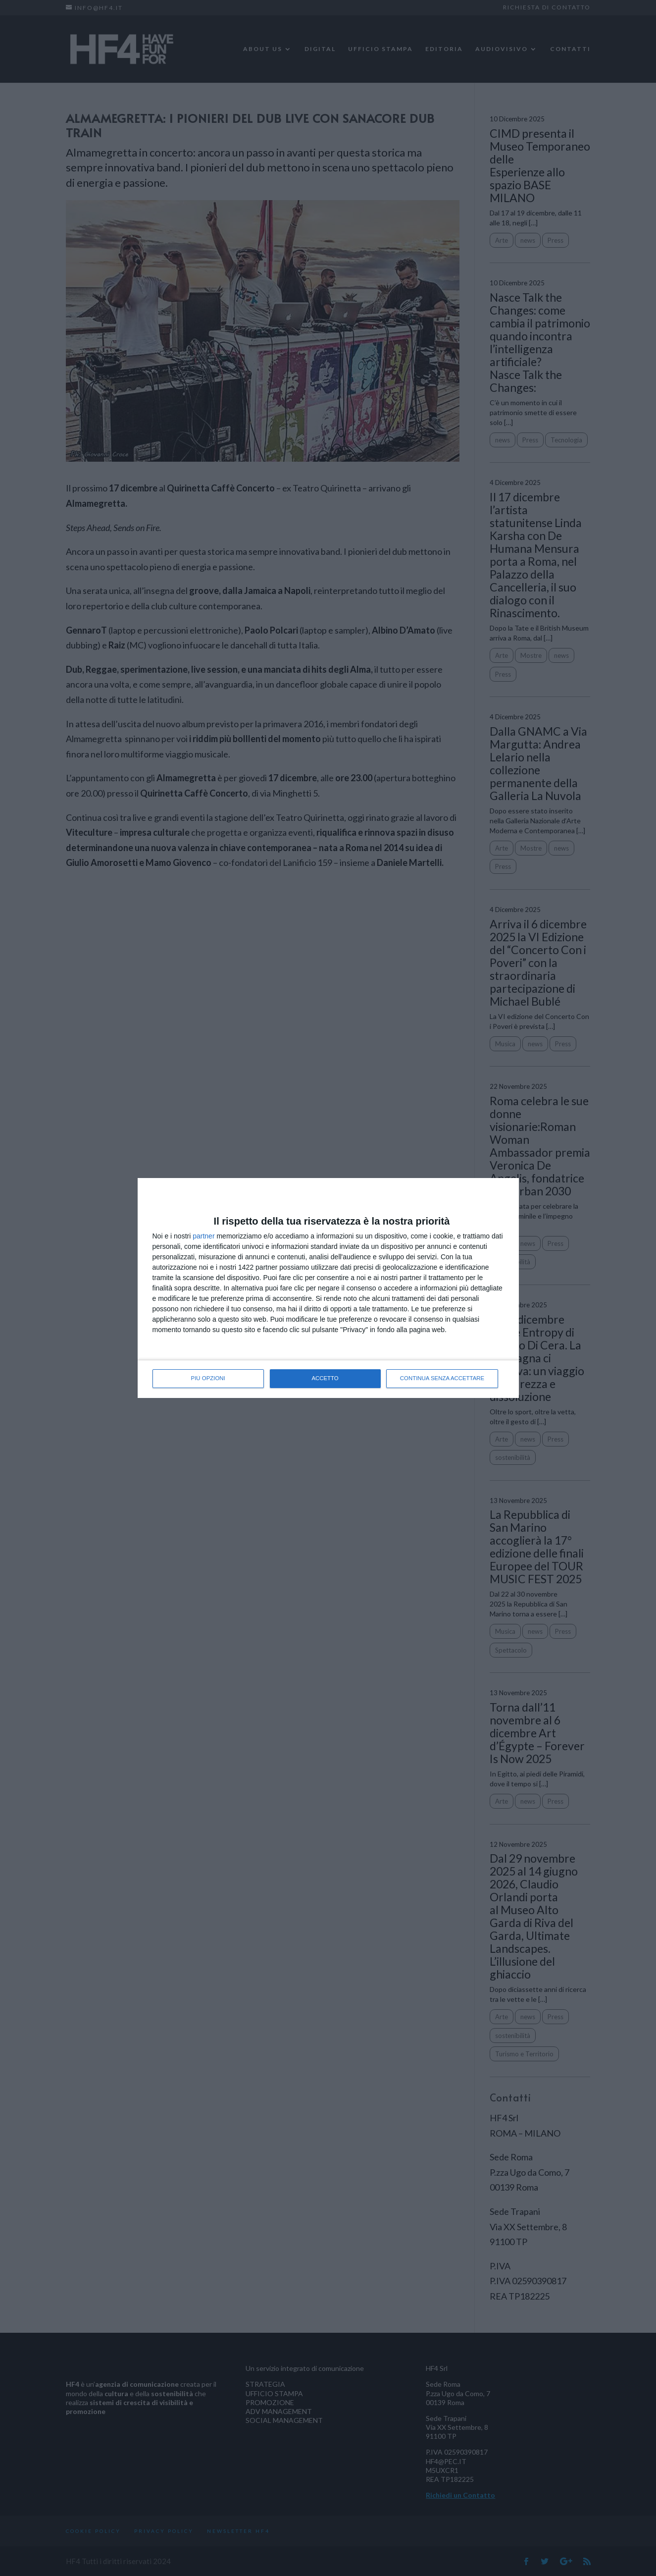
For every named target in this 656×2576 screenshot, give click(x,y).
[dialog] (328, 1288)
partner (203, 1236)
